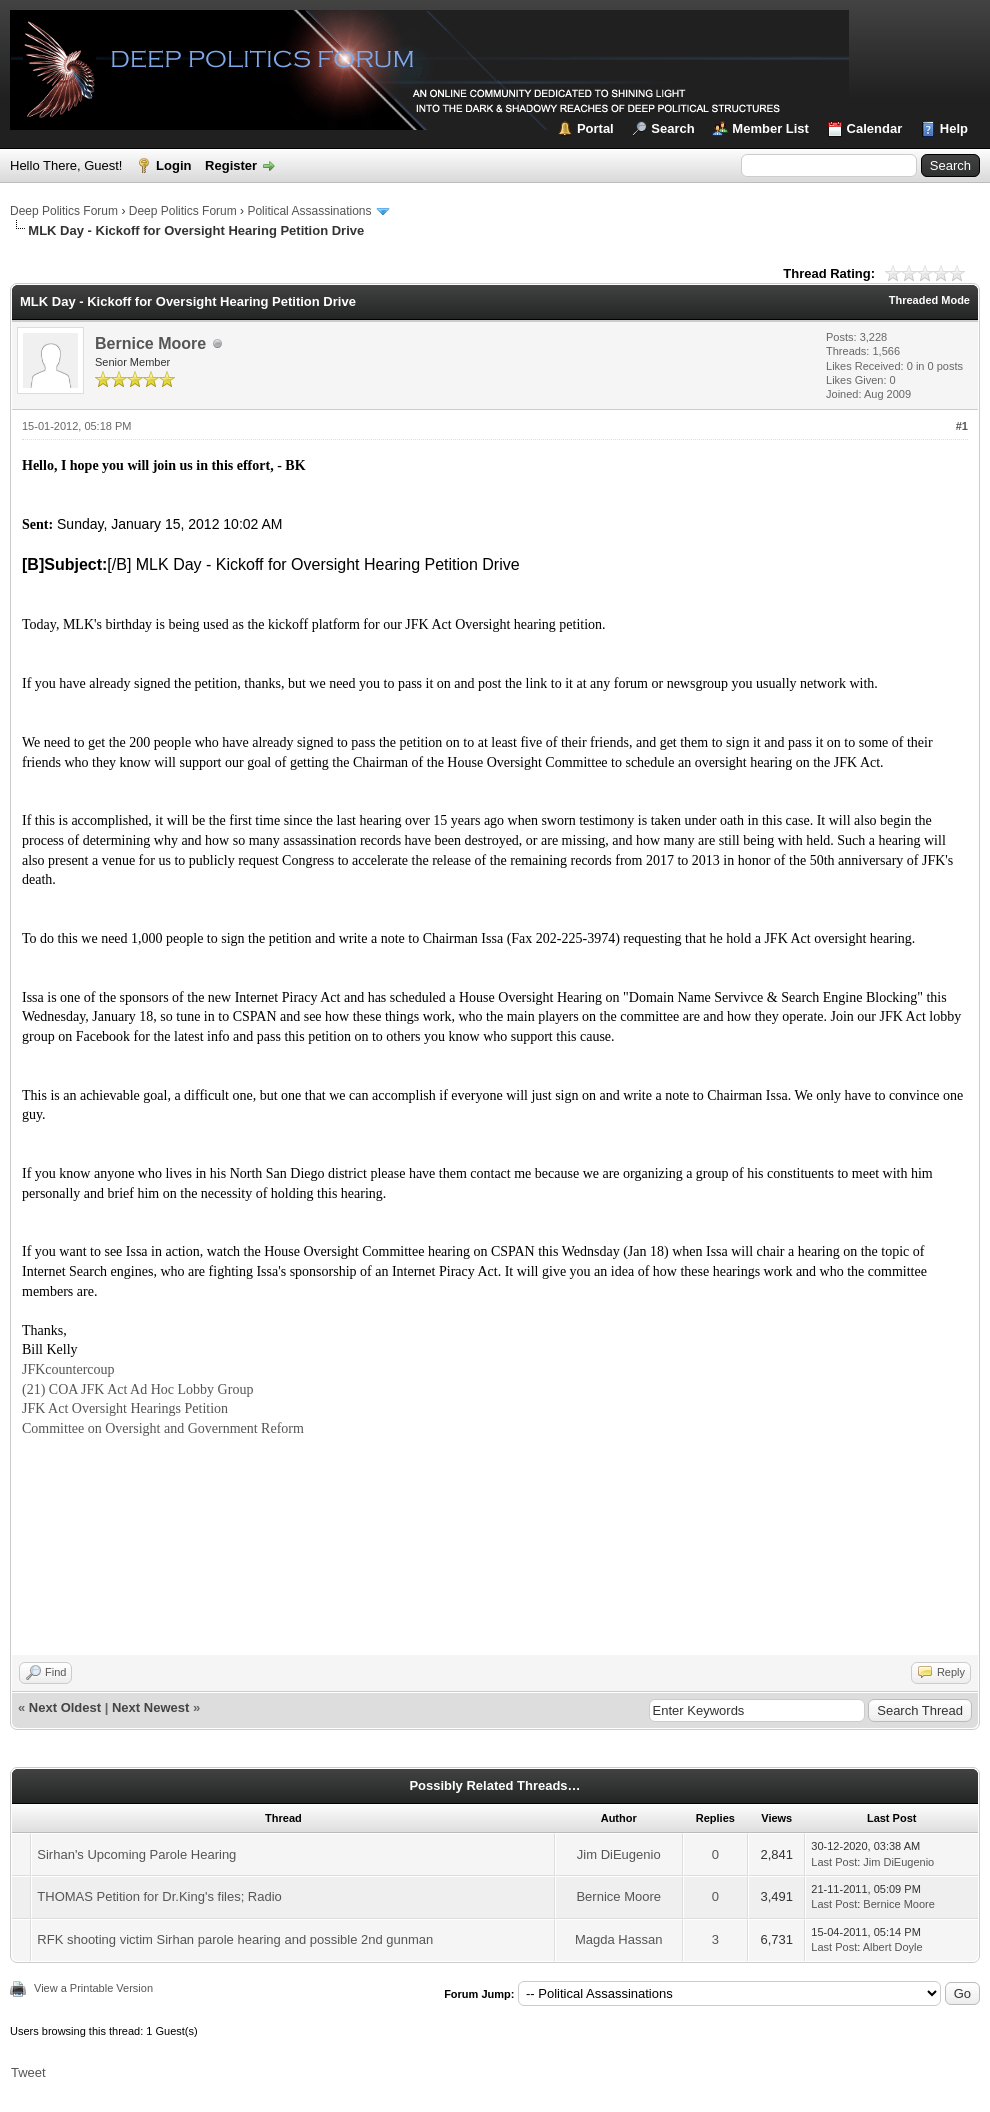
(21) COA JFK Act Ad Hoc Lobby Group (137, 1389)
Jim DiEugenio (619, 1854)
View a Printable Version (93, 1988)
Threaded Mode (929, 300)
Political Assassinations (309, 211)
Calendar (875, 128)
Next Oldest (65, 1707)
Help (954, 128)
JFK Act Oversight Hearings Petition (125, 1408)
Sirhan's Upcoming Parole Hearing (136, 1854)
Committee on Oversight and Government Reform (163, 1428)
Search (672, 128)
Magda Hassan (618, 1939)
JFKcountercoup (68, 1369)
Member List (770, 128)
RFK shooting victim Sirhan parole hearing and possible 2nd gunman (235, 1939)
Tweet (28, 2072)
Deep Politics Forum (64, 211)
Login (173, 165)
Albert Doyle (893, 1947)
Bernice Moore (150, 343)
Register (231, 165)
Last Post (834, 1862)
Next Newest (150, 1707)
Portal (595, 128)
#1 (962, 426)
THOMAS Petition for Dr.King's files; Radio (159, 1896)
